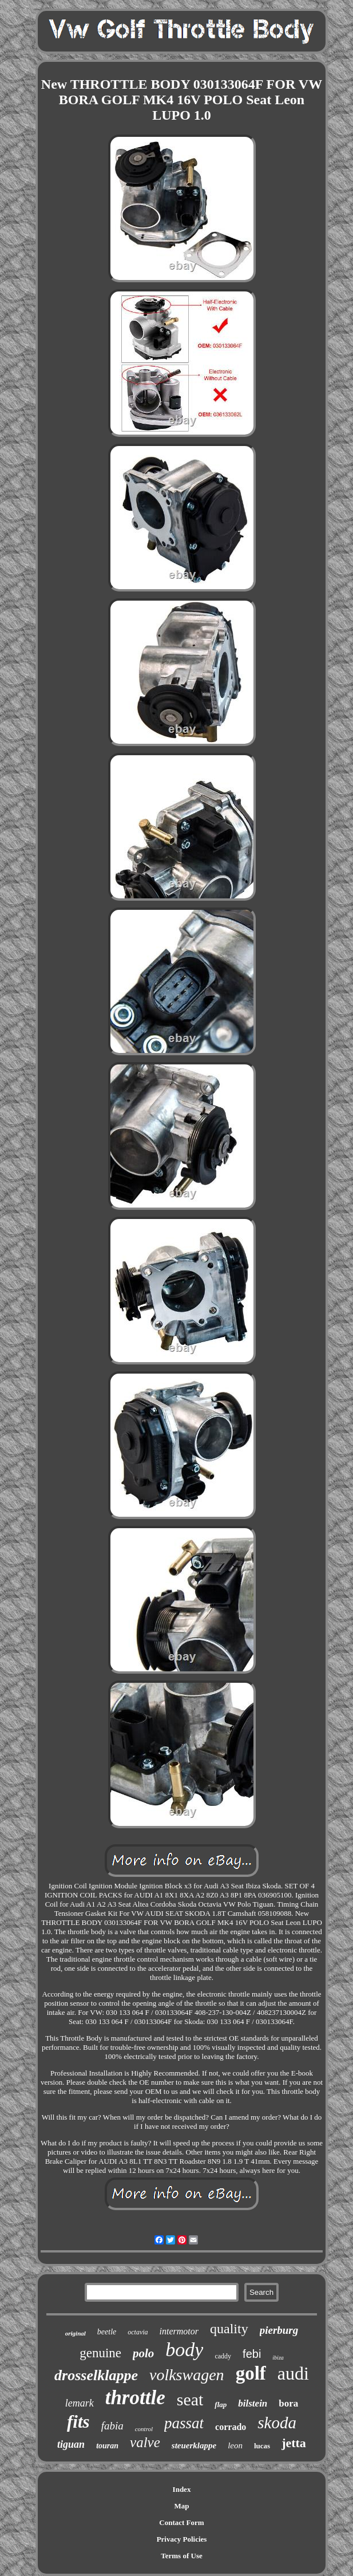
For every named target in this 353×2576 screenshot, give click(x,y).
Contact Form (181, 2522)
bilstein (252, 2403)
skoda (276, 2422)
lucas (262, 2445)
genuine (100, 2353)
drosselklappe (96, 2375)
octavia (138, 2332)
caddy (223, 2356)
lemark (79, 2403)
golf (251, 2373)
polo (143, 2353)
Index (182, 2489)
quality (229, 2328)
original (75, 2333)
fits (78, 2422)
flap (221, 2404)
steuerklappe (194, 2445)
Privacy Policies (182, 2539)
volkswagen (186, 2375)
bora (288, 2403)
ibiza (277, 2357)
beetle (106, 2332)
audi (293, 2373)
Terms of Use (181, 2555)
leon (235, 2445)
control (144, 2428)
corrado (230, 2427)
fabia (112, 2426)
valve (145, 2442)
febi (252, 2354)
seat (190, 2399)
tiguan (71, 2444)
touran (107, 2445)
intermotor (179, 2331)
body (184, 2349)
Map (181, 2506)
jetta (293, 2443)
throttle (135, 2397)
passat (184, 2423)
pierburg (279, 2330)
